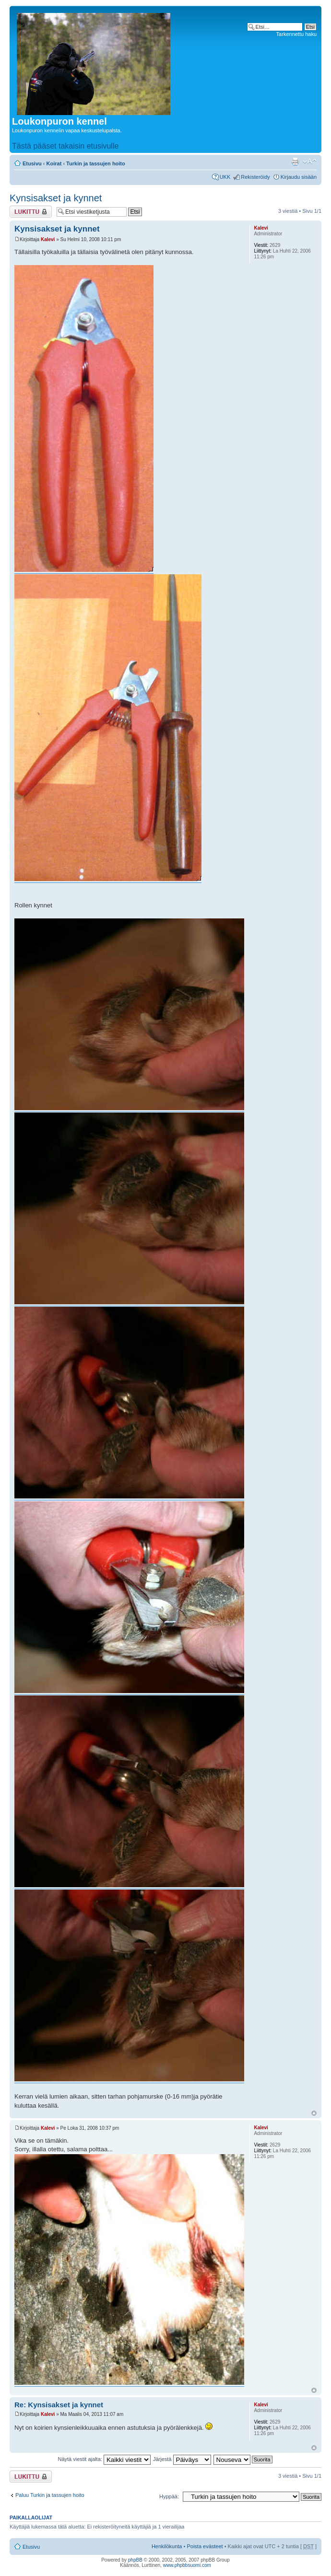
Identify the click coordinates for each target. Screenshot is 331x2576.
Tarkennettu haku (296, 34)
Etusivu (32, 163)
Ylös (314, 2113)
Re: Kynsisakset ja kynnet (58, 2405)
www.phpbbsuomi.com (187, 2565)
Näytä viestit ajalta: (104, 2459)
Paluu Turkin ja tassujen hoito (49, 2495)
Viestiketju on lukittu (31, 212)
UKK (225, 177)
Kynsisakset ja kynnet (56, 198)
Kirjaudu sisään (299, 177)
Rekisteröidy (255, 177)
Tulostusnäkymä (295, 161)
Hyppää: (169, 2496)
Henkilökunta (167, 2546)
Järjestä (182, 2459)
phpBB (135, 2560)
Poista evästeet (205, 2546)
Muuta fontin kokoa (310, 161)
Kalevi (48, 239)
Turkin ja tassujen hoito (95, 163)
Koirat (54, 163)
